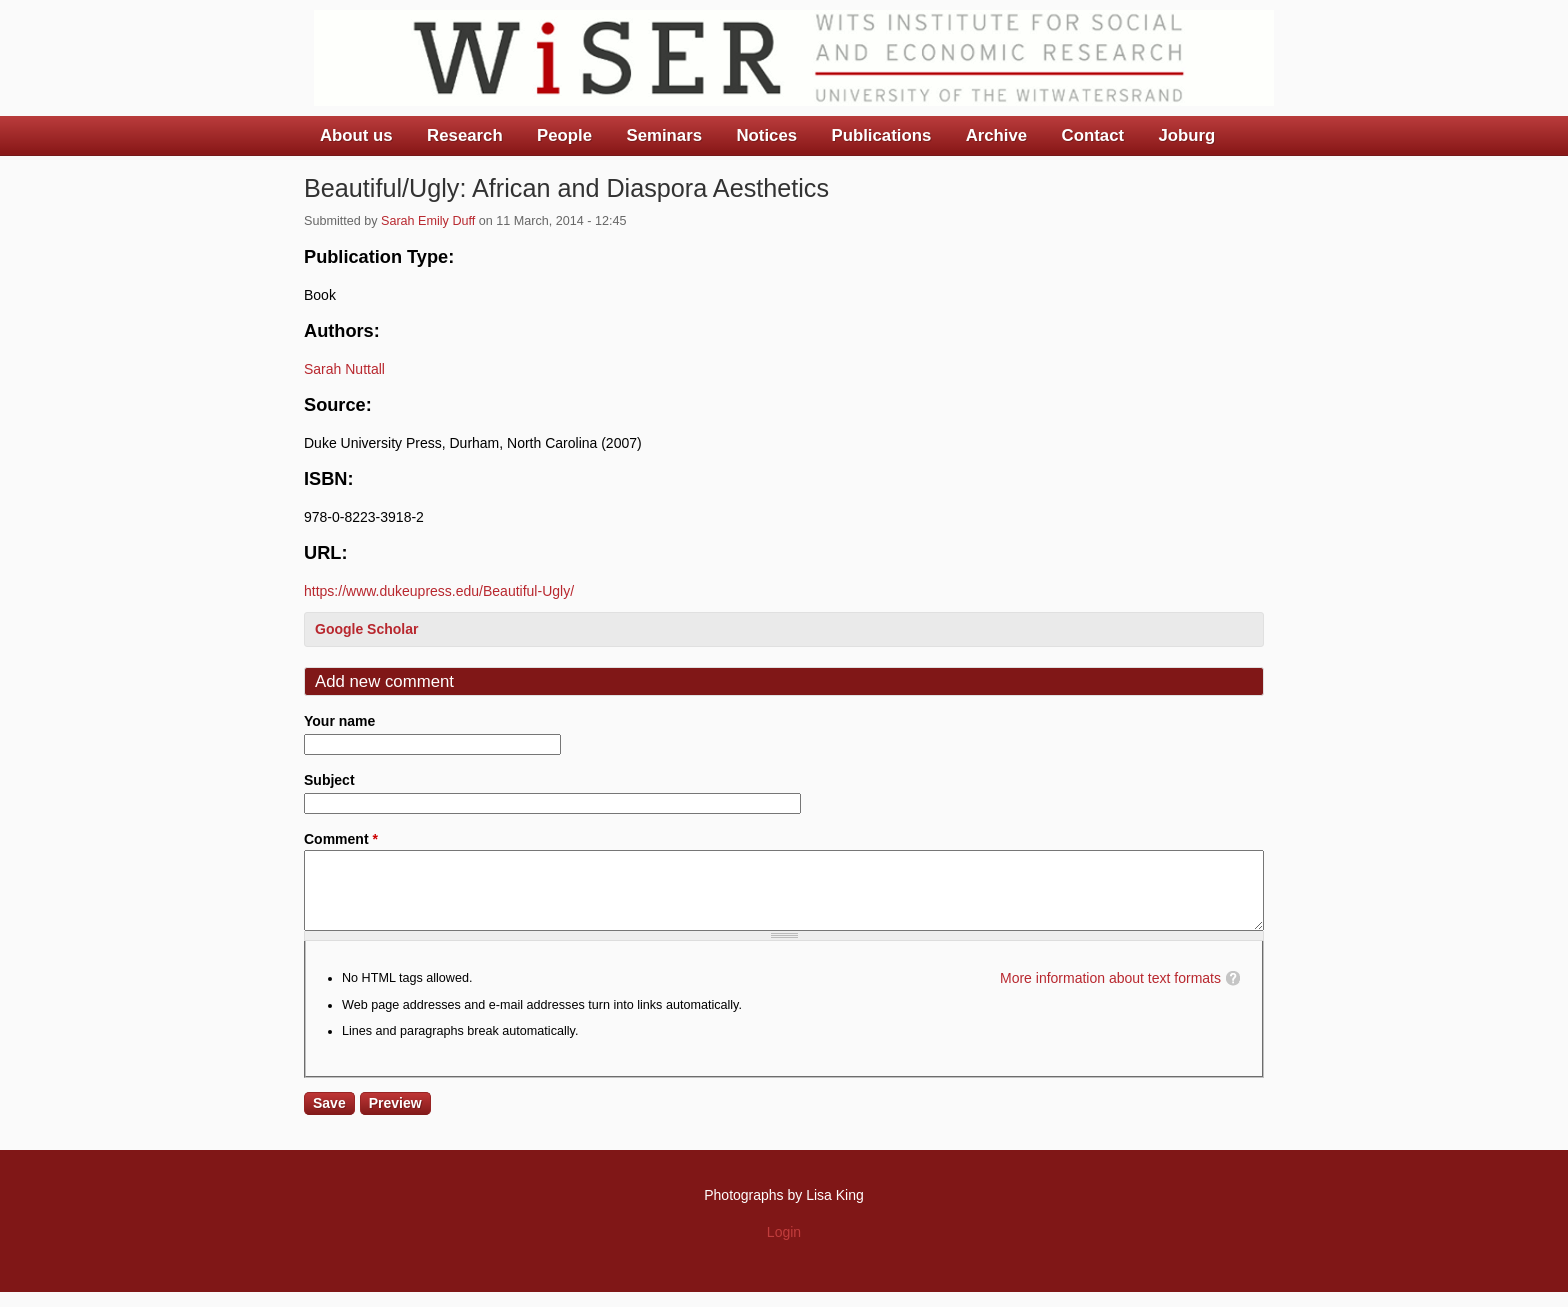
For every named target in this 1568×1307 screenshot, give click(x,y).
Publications (881, 135)
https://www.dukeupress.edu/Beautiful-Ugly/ (439, 591)
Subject (329, 780)
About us (356, 135)
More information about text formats (1110, 993)
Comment (341, 839)
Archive (997, 135)
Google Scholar (366, 629)
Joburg (1186, 135)
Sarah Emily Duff (428, 221)
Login (784, 1247)
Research (465, 135)
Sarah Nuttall (344, 369)
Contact (1093, 135)
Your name (339, 721)
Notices (766, 135)
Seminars (665, 135)
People (564, 135)
